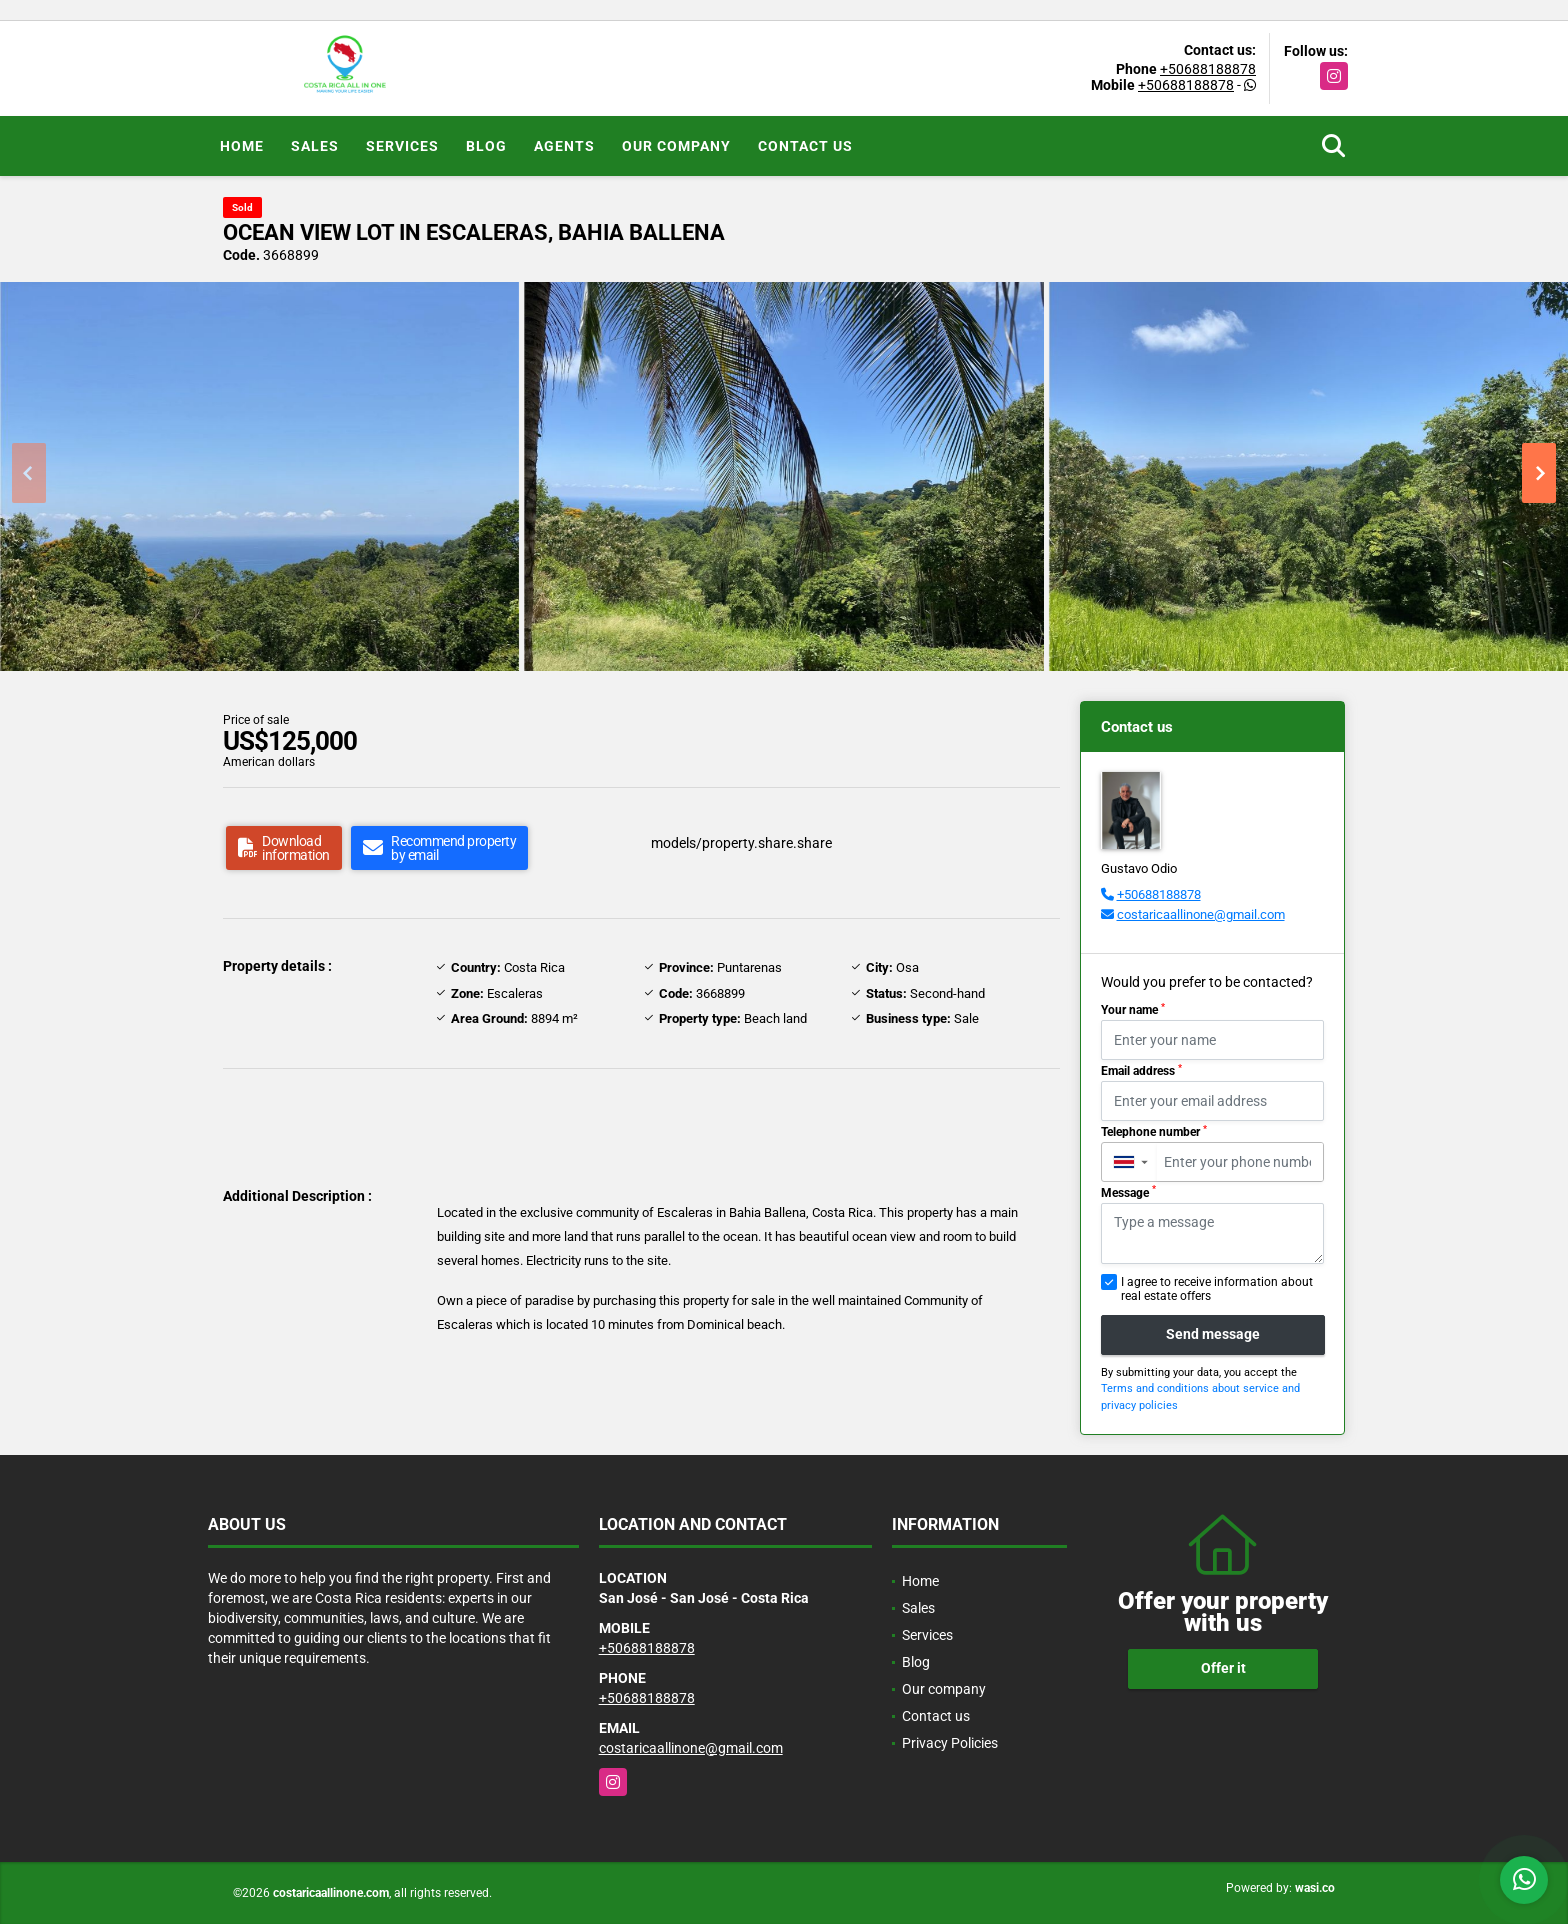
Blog (486, 146)
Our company (676, 146)
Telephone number (1154, 1132)
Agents (564, 146)
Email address (1141, 1071)
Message (1128, 1192)
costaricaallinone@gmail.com (1201, 914)
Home (242, 146)
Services (402, 146)
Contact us (805, 146)
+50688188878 (1208, 69)
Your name (1133, 1010)
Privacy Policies (950, 1743)
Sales (315, 146)
